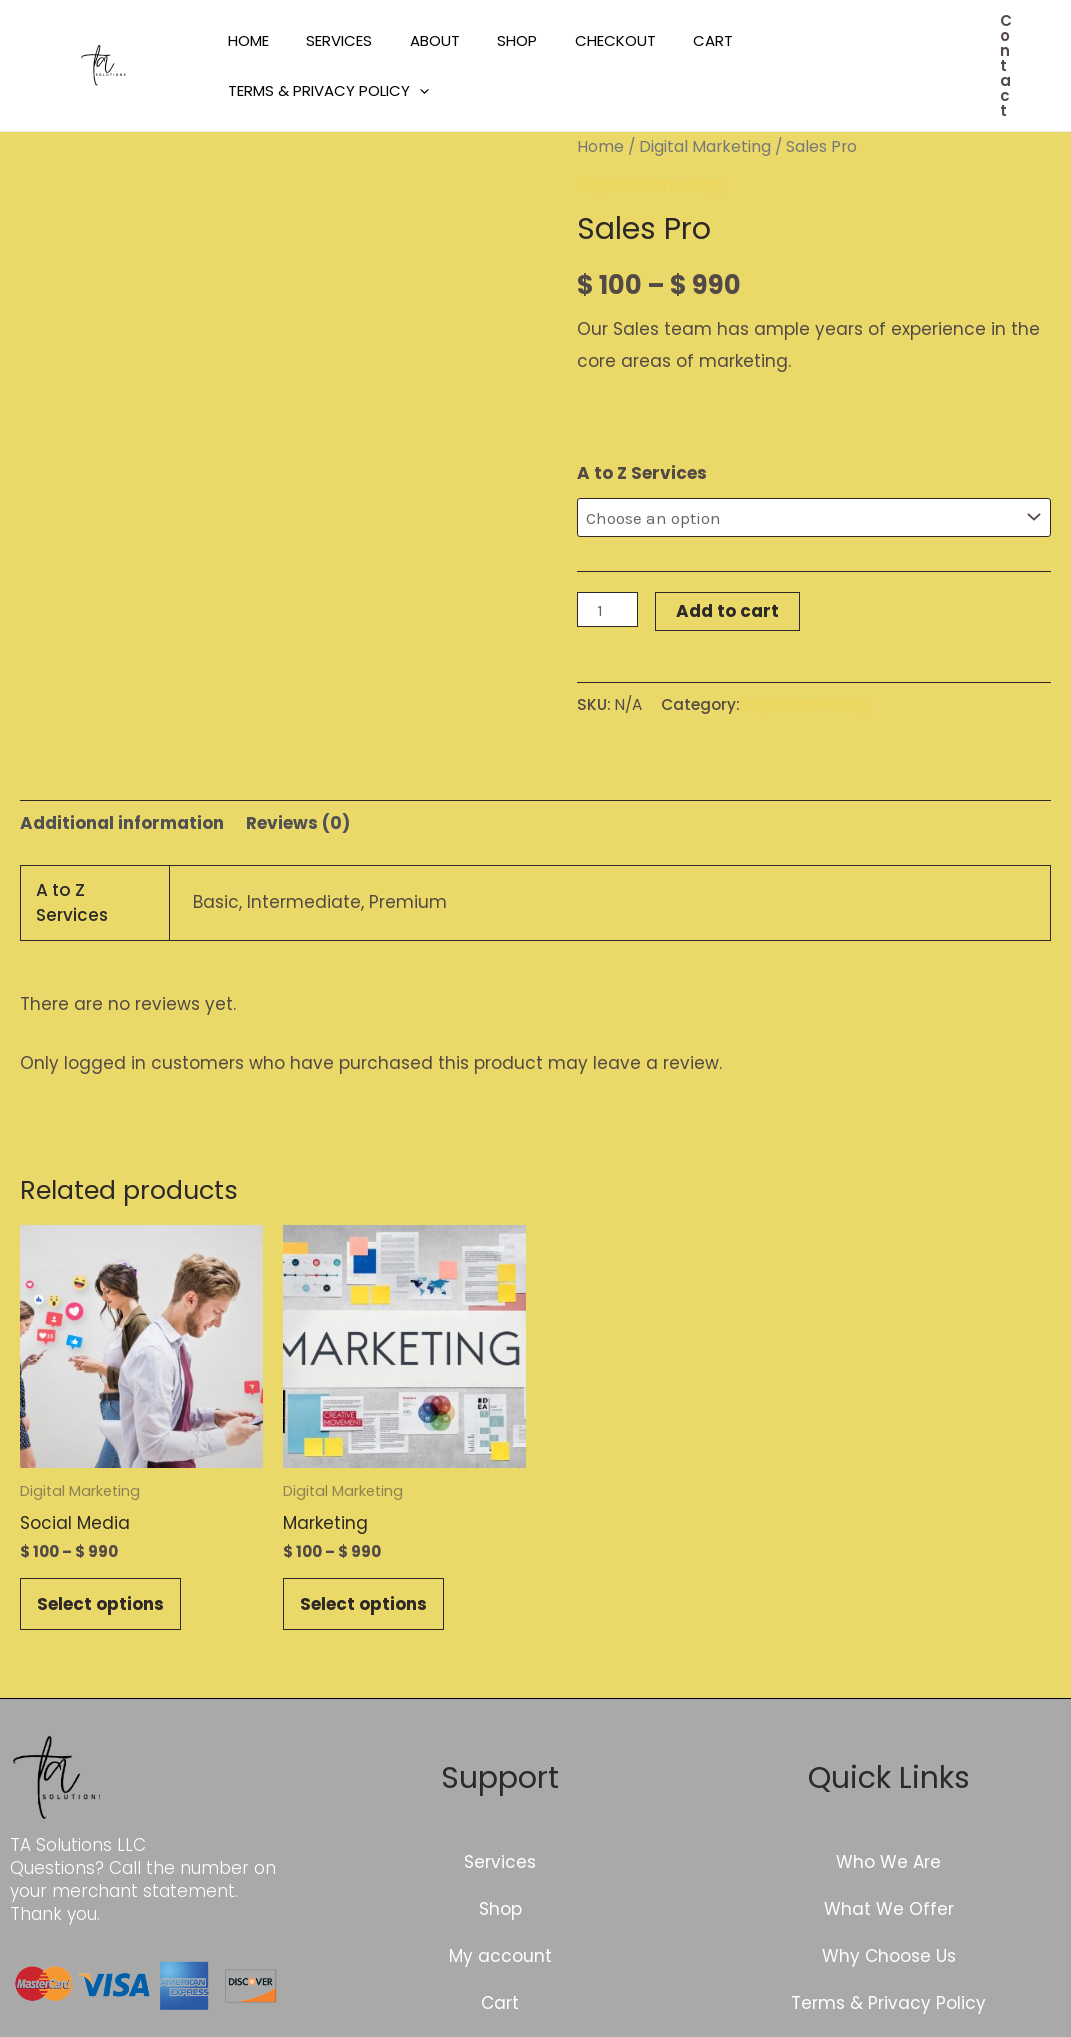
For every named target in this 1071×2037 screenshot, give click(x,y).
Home (244, 40)
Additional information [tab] (122, 823)
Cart (672, 40)
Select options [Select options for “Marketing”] (363, 1604)
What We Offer (889, 1909)
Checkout (581, 40)
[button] (1006, 65)
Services (328, 40)
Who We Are (888, 1862)
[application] (415, 91)
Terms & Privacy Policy (324, 91)
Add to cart (727, 611)
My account (500, 1956)
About (416, 40)
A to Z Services (642, 473)
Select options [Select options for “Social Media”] (100, 1604)
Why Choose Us (889, 1956)
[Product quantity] (608, 609)
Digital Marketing (705, 146)
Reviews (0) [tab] (298, 823)
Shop (491, 40)
